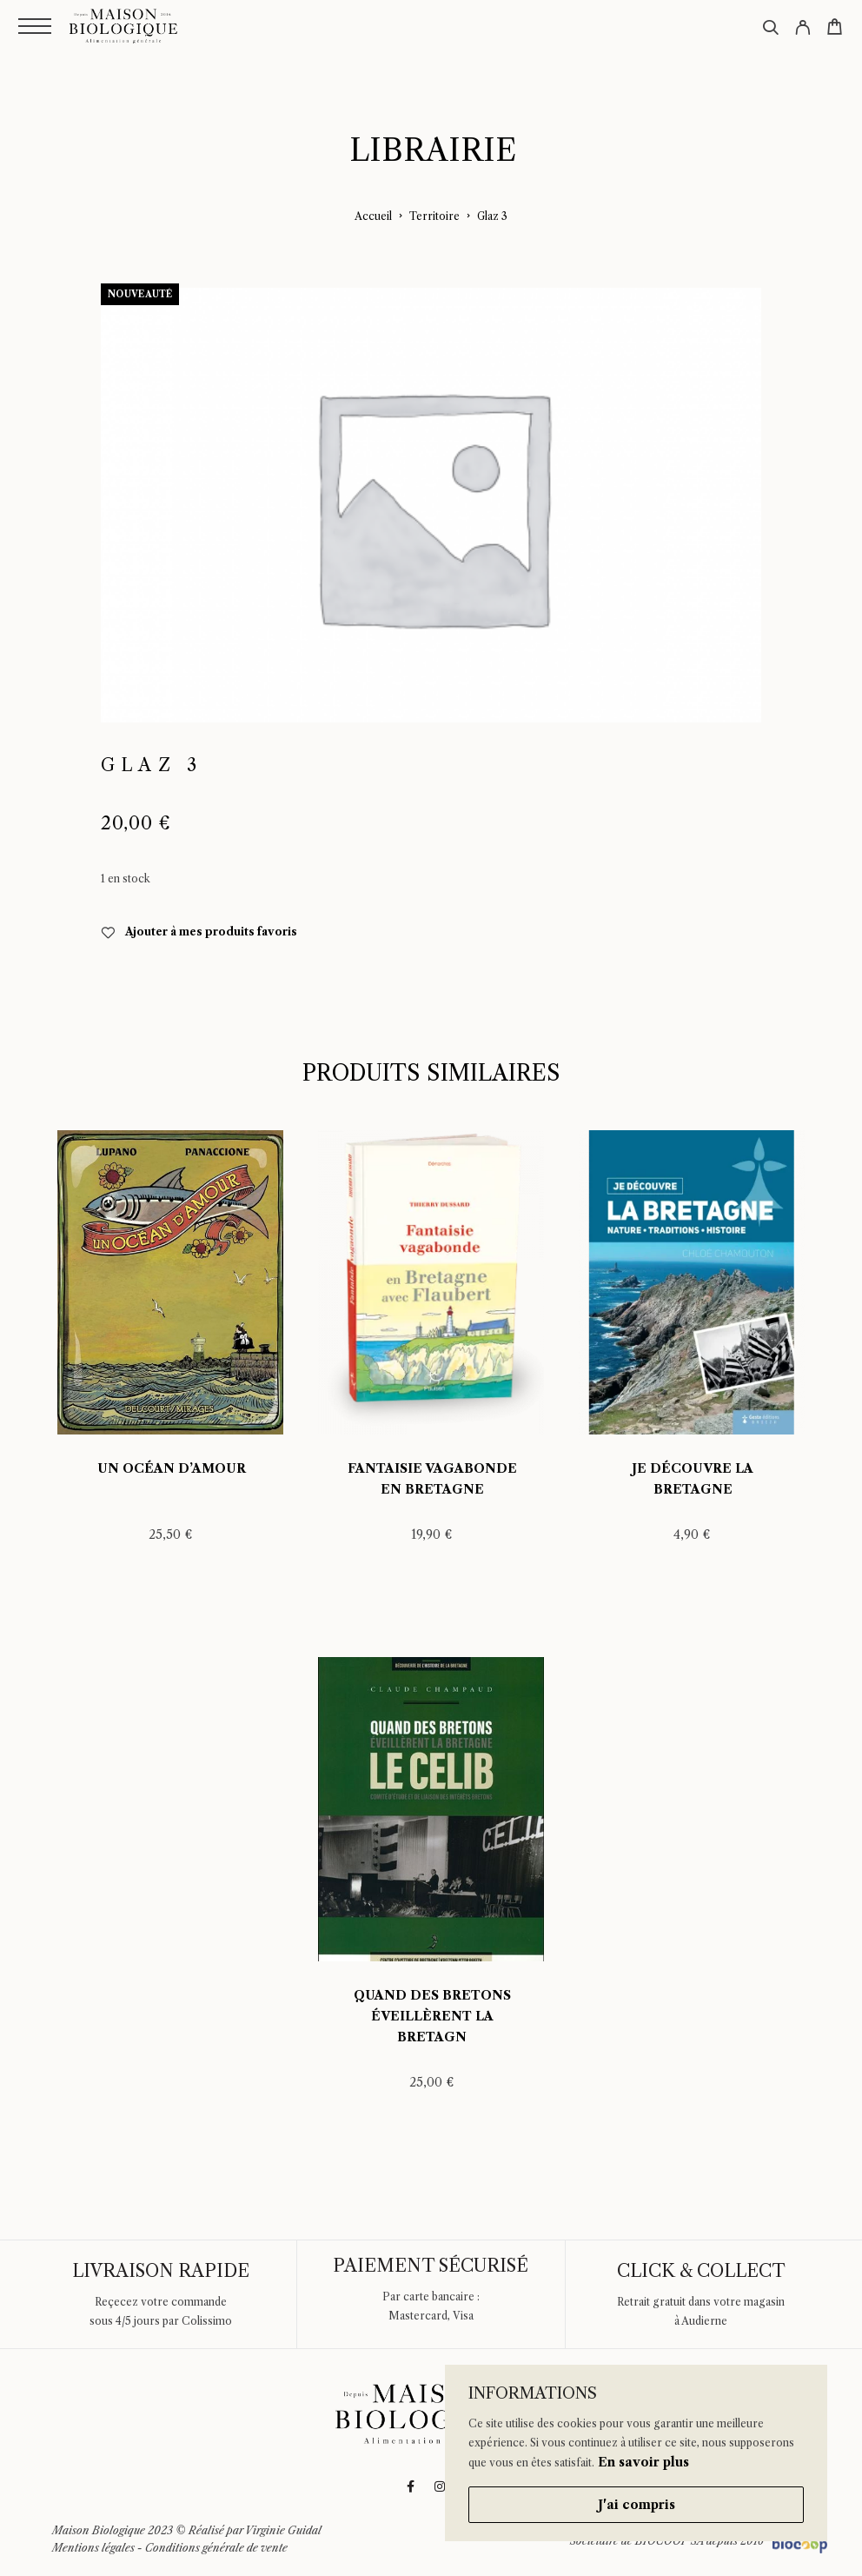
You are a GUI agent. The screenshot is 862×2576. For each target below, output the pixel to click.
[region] (636, 2453)
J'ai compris (636, 2505)
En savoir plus (643, 2462)
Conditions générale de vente (216, 2547)
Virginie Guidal (283, 2530)
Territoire (434, 216)
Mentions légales (93, 2547)
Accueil (373, 216)
